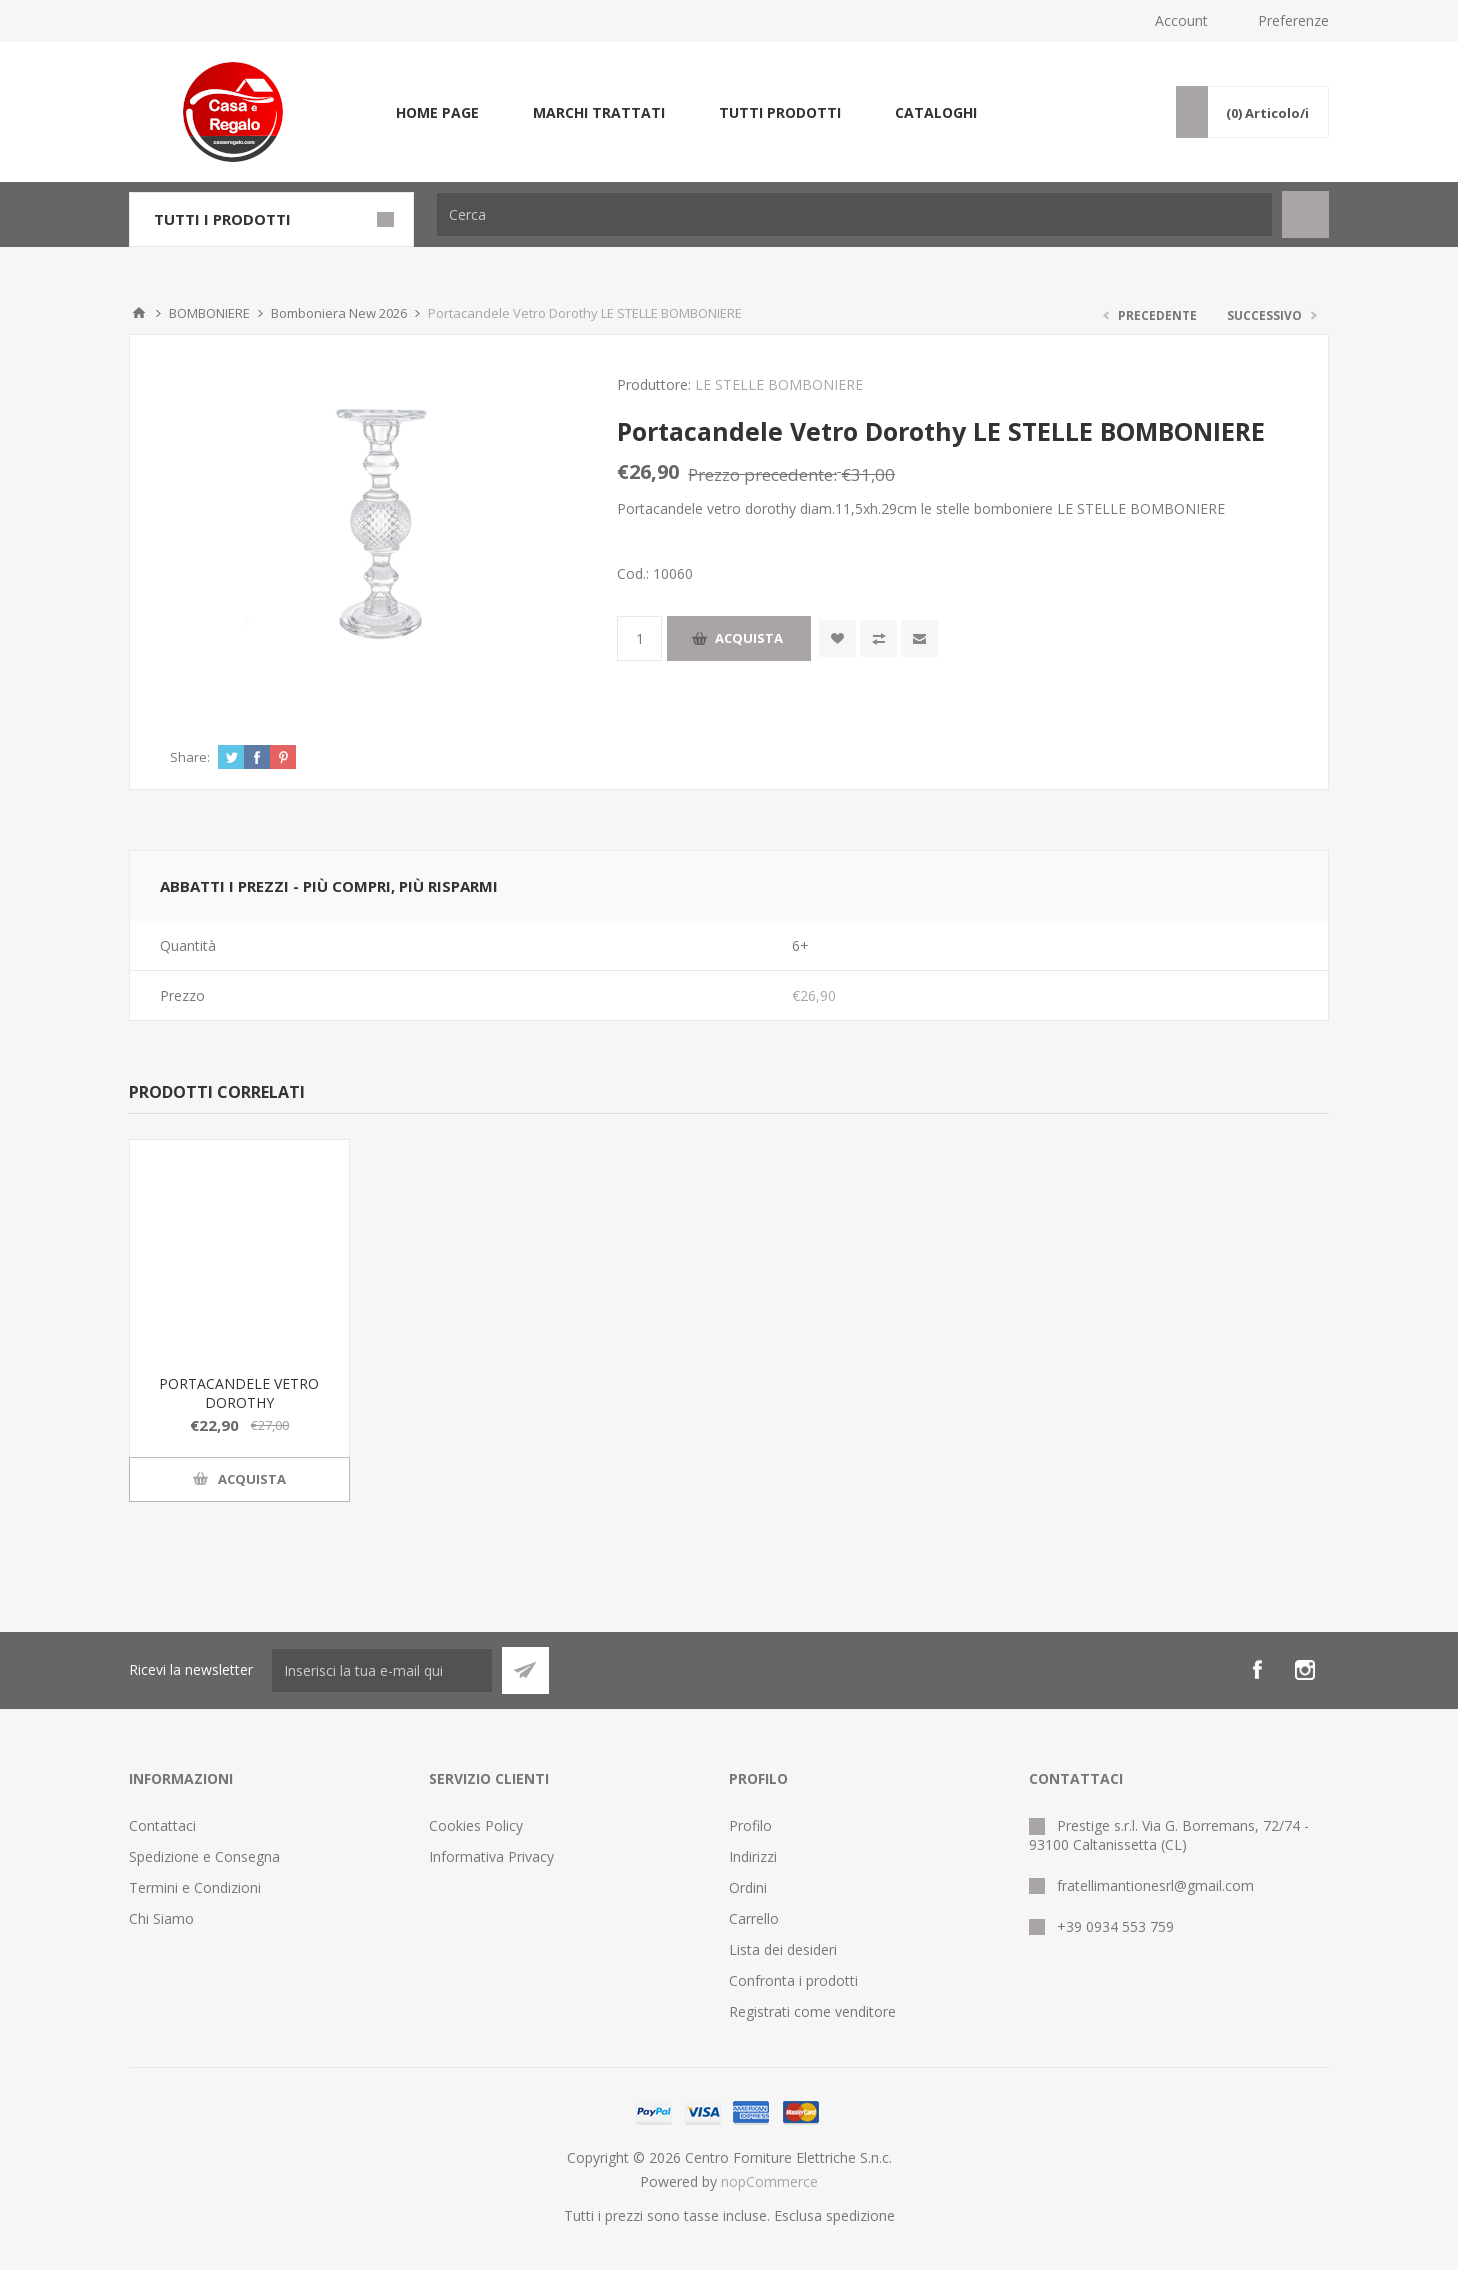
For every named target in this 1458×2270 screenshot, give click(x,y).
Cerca (1305, 214)
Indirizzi (753, 1856)
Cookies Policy (476, 1825)
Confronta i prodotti (793, 1980)
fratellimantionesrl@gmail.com (1155, 1885)
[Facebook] (1257, 1670)
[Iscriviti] (382, 1670)
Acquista (749, 638)
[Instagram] (1305, 1670)
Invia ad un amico (919, 638)
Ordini (748, 1887)
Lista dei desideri (783, 1949)
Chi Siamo (161, 1918)
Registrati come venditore (812, 2011)
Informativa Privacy (491, 1856)
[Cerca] (854, 214)
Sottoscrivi (525, 1670)
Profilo (750, 1825)
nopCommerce (769, 2181)
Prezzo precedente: (762, 474)
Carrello (754, 1918)
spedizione (860, 2215)
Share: (190, 757)
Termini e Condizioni (195, 1887)
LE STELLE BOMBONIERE (779, 384)
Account (1181, 20)
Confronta (878, 638)
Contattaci (162, 1825)
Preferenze (1293, 20)
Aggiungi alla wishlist (837, 638)
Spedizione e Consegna (204, 1856)
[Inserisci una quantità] (639, 638)
